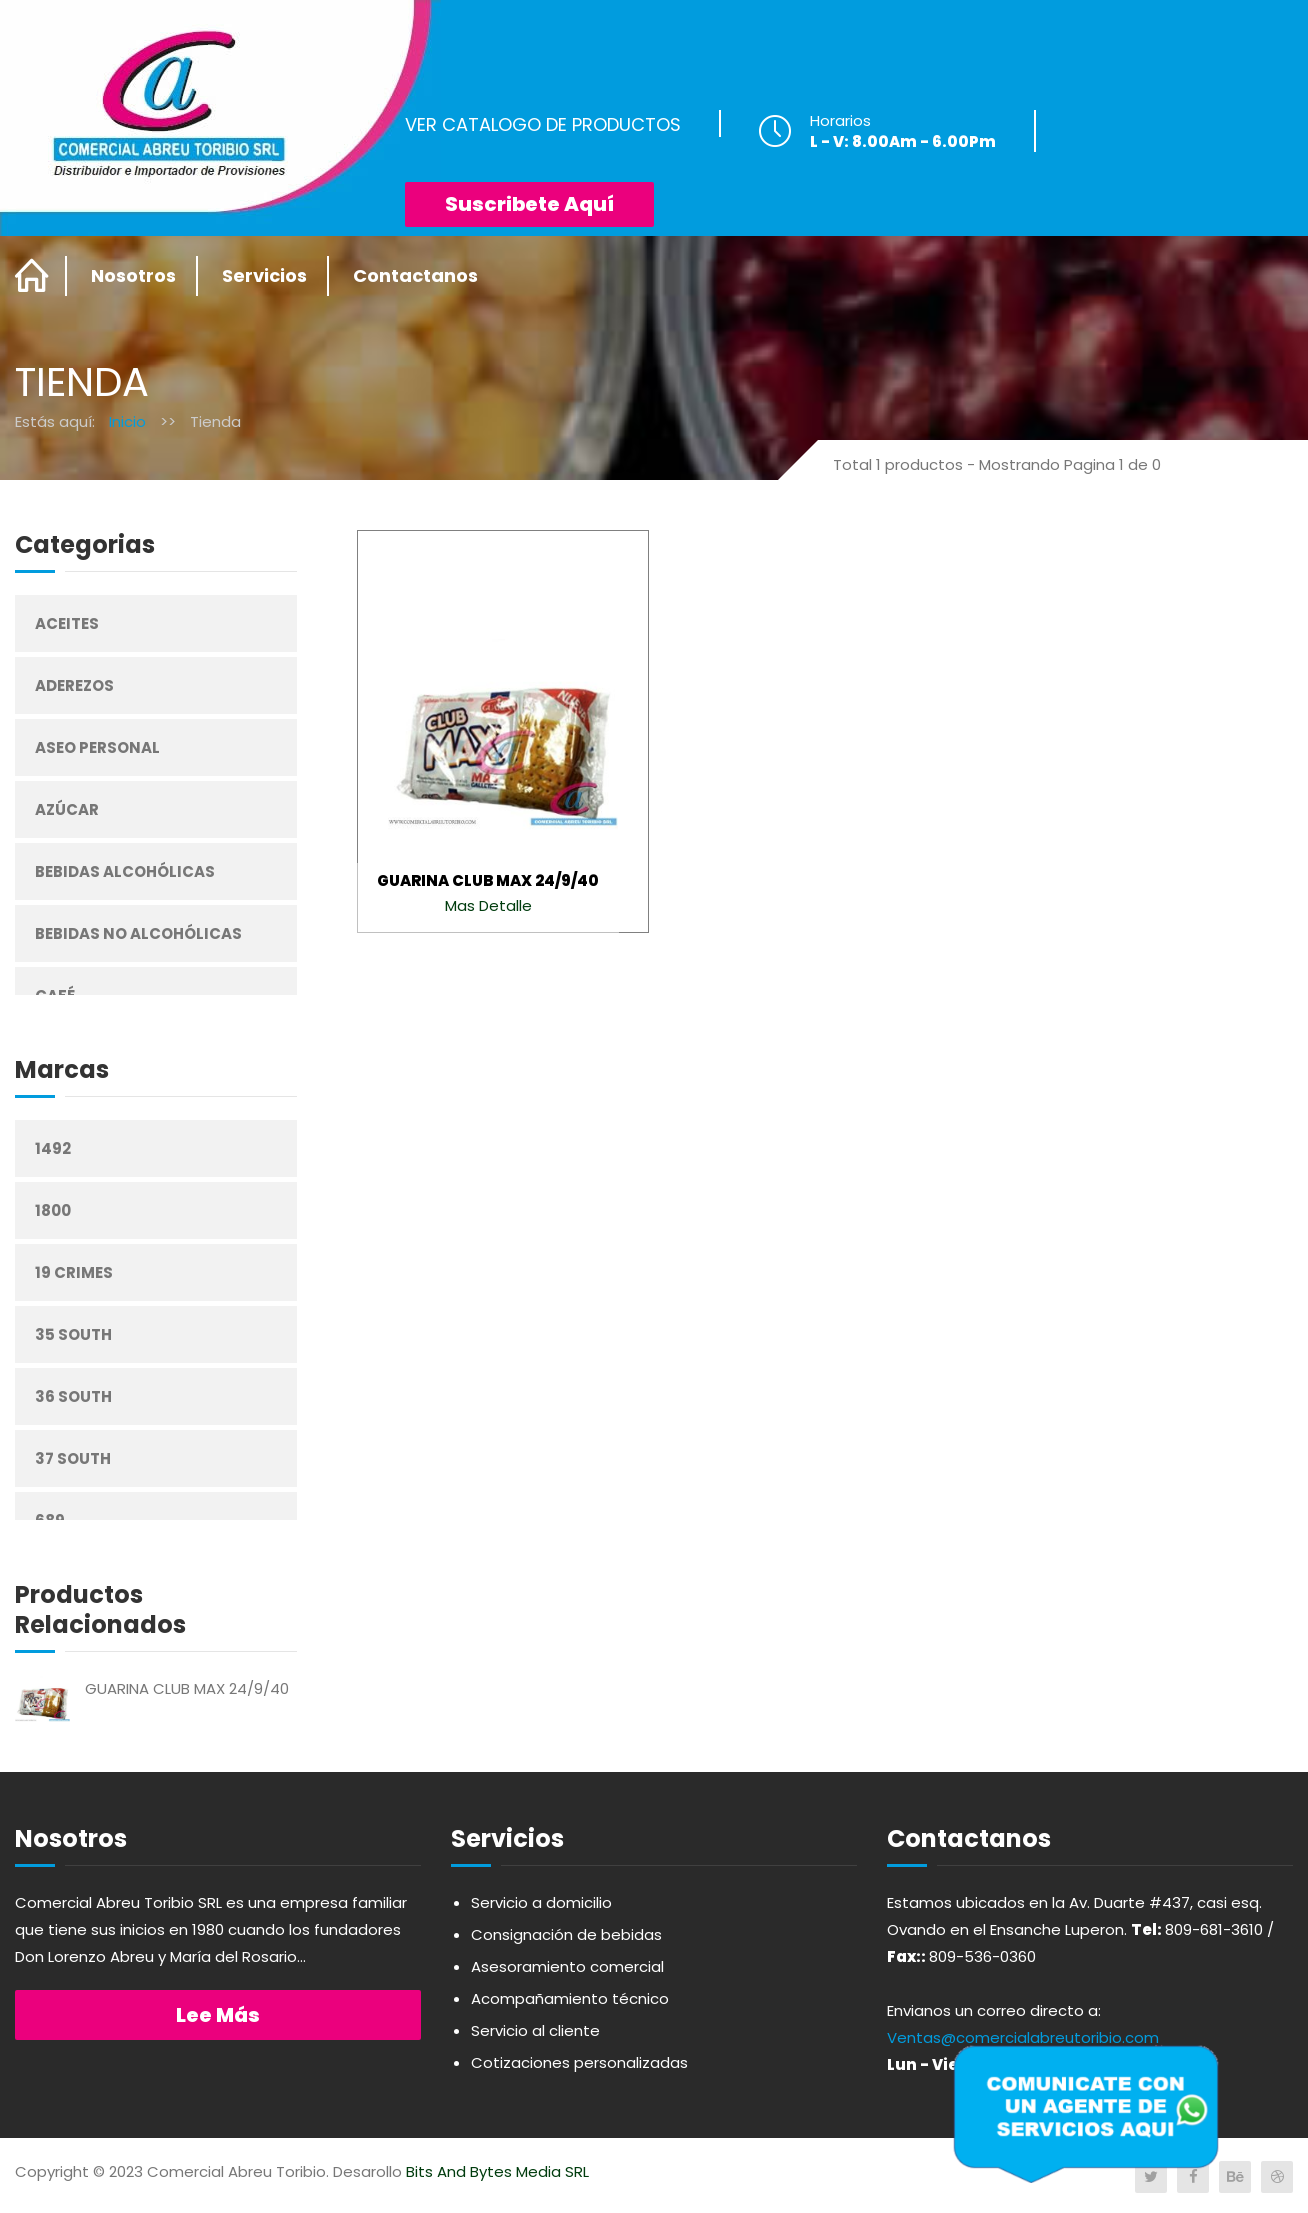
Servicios (264, 275)
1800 (53, 1210)
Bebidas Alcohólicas (125, 871)
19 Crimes (74, 1272)
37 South (73, 1458)
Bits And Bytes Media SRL (497, 2171)
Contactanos (415, 275)
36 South (73, 1396)
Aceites (67, 623)
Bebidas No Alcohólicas (138, 933)
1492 (53, 1148)
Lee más (218, 2015)
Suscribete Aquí (529, 204)
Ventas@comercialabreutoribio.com (1023, 2037)
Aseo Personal (97, 747)
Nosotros (133, 275)
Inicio (127, 421)
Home (32, 276)
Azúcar (67, 809)
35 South (73, 1334)
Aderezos (74, 685)
